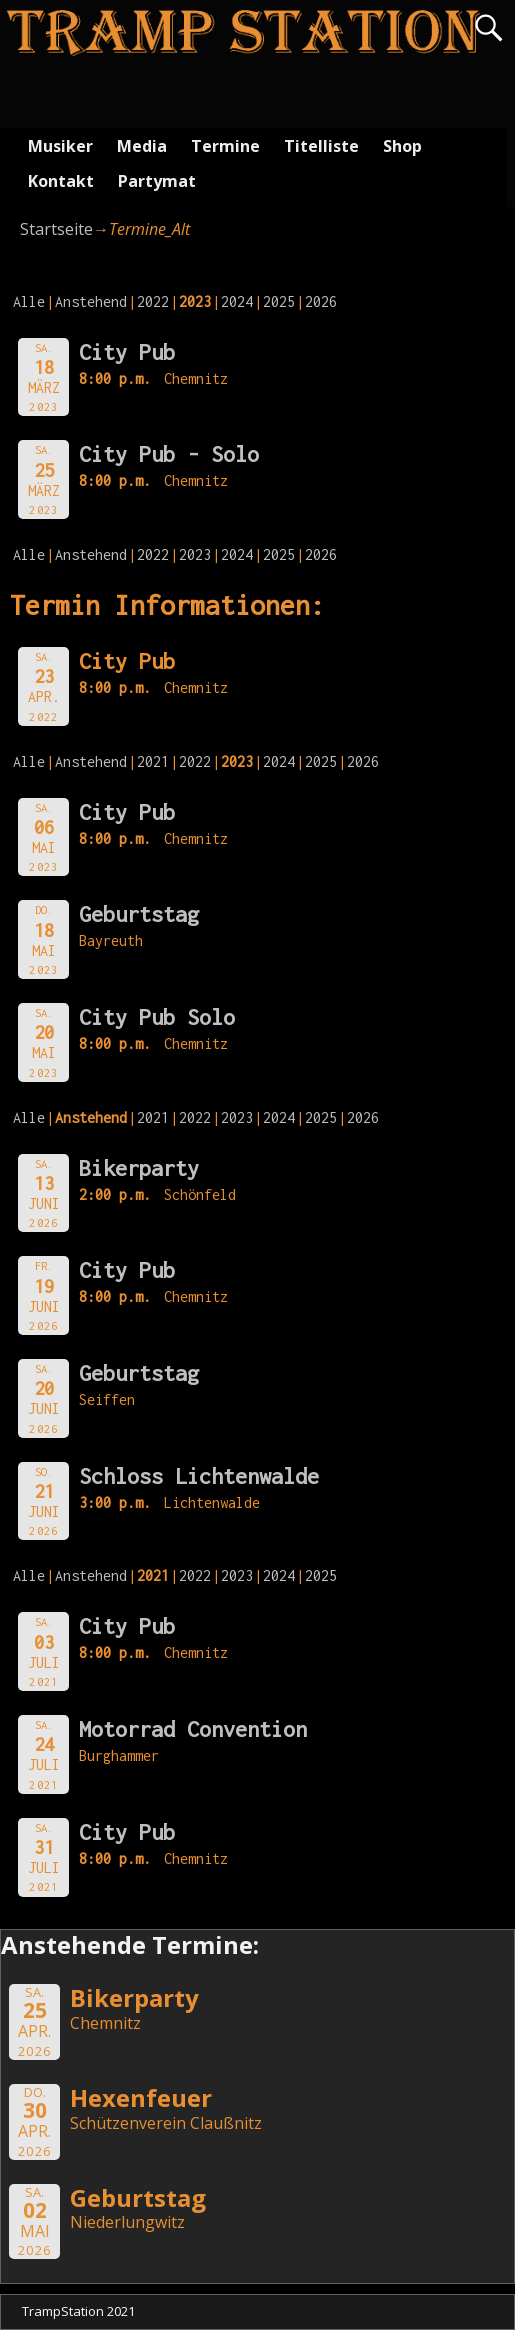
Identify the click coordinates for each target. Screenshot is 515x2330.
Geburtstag (139, 914)
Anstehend (91, 301)
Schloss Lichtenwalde (199, 1476)
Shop (402, 146)
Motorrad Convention (193, 1729)
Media (142, 146)
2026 (321, 301)
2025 (279, 301)
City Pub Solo (157, 1017)
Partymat (157, 181)
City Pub (127, 352)
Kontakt (61, 181)
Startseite (56, 229)
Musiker (60, 146)
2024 (237, 301)
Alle (29, 301)
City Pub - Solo (169, 454)
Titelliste (321, 146)
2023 (195, 554)
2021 (153, 761)
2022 (153, 301)
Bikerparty (139, 1168)
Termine (225, 146)
